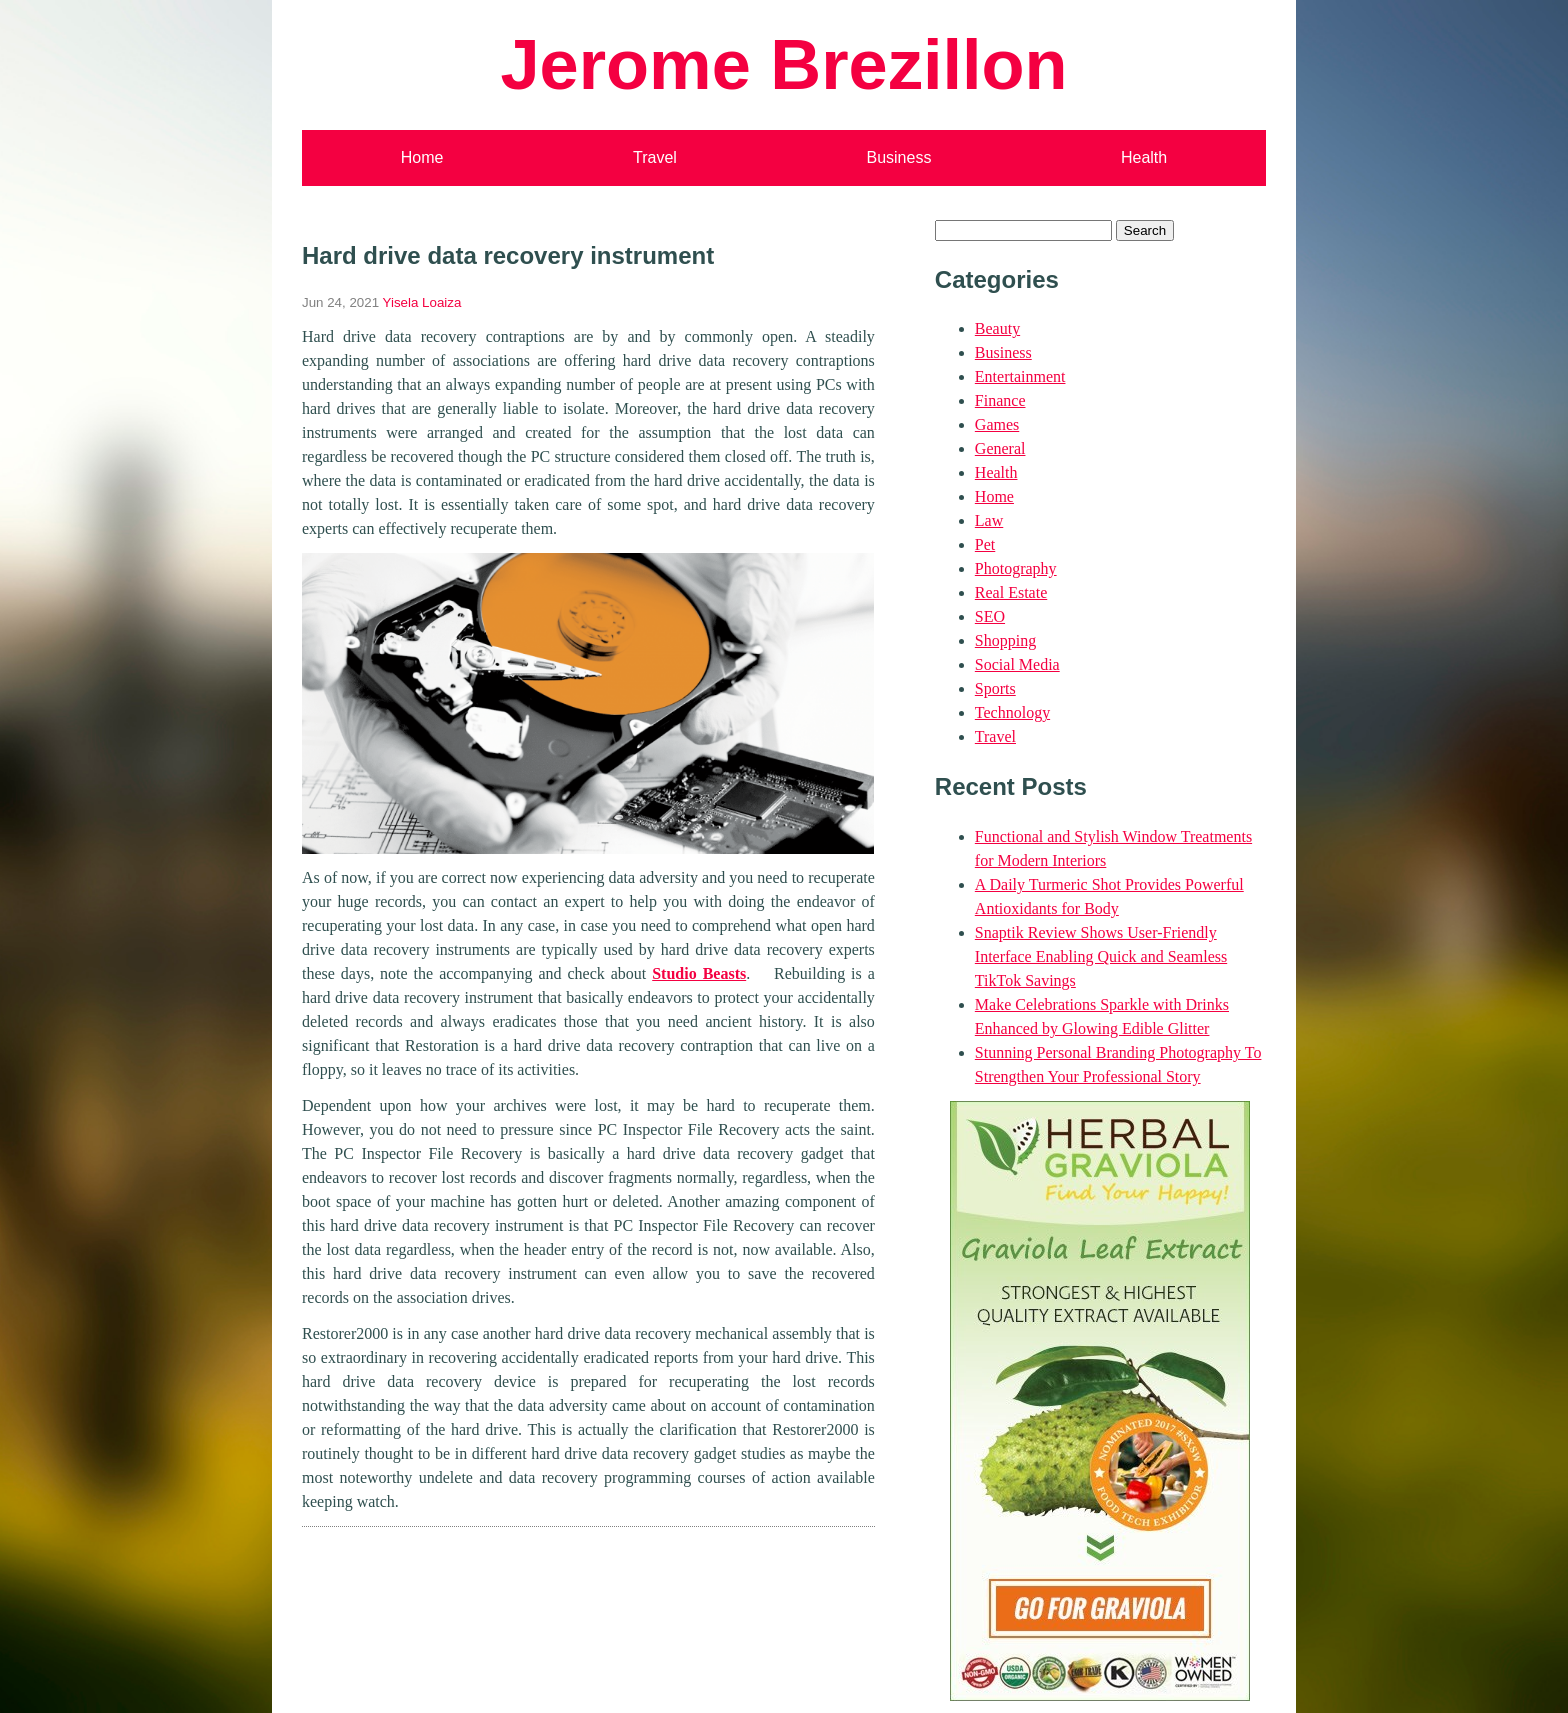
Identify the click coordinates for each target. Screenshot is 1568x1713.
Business (898, 157)
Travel (655, 157)
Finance (1000, 400)
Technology (1012, 712)
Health (1144, 157)
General (1000, 448)
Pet (985, 544)
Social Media (1017, 664)
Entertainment (1020, 376)
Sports (995, 688)
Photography (1016, 568)
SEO (990, 616)
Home (422, 157)
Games (997, 424)
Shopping (1005, 640)
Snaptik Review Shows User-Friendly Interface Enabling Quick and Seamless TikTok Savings (1101, 956)
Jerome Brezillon (783, 64)
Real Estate (1011, 592)
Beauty (997, 328)
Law (989, 520)
